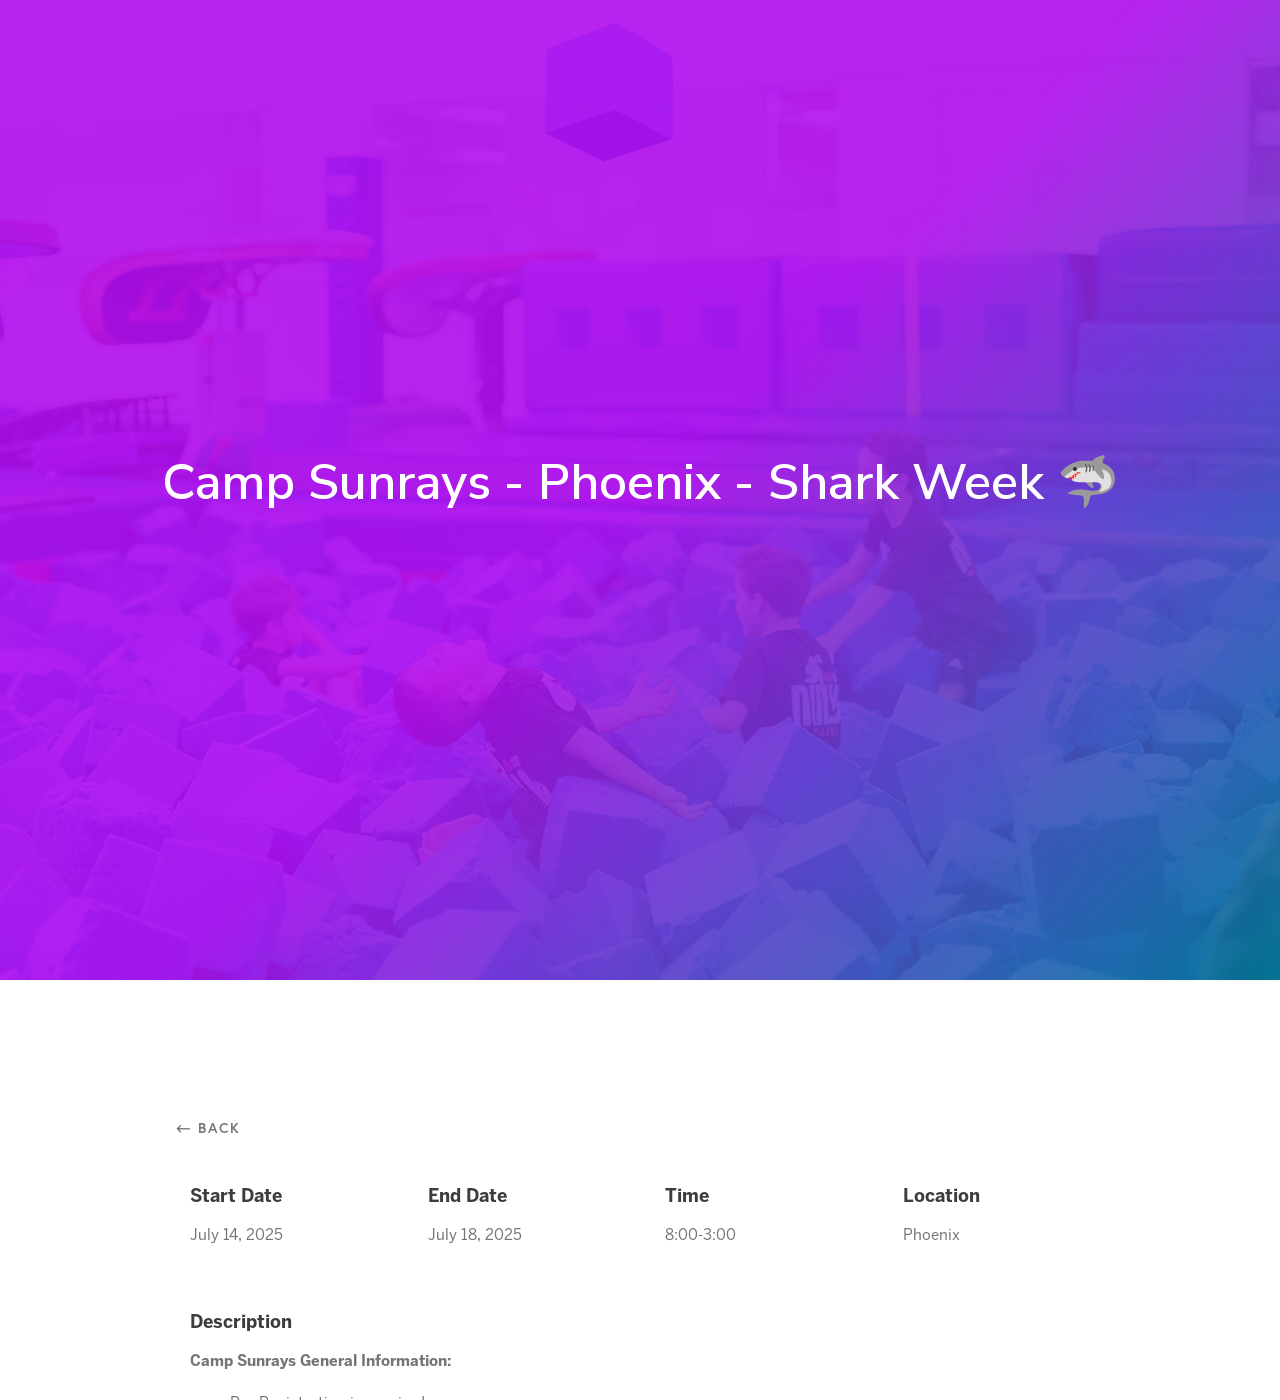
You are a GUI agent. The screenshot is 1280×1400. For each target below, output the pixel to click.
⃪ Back (215, 1127)
